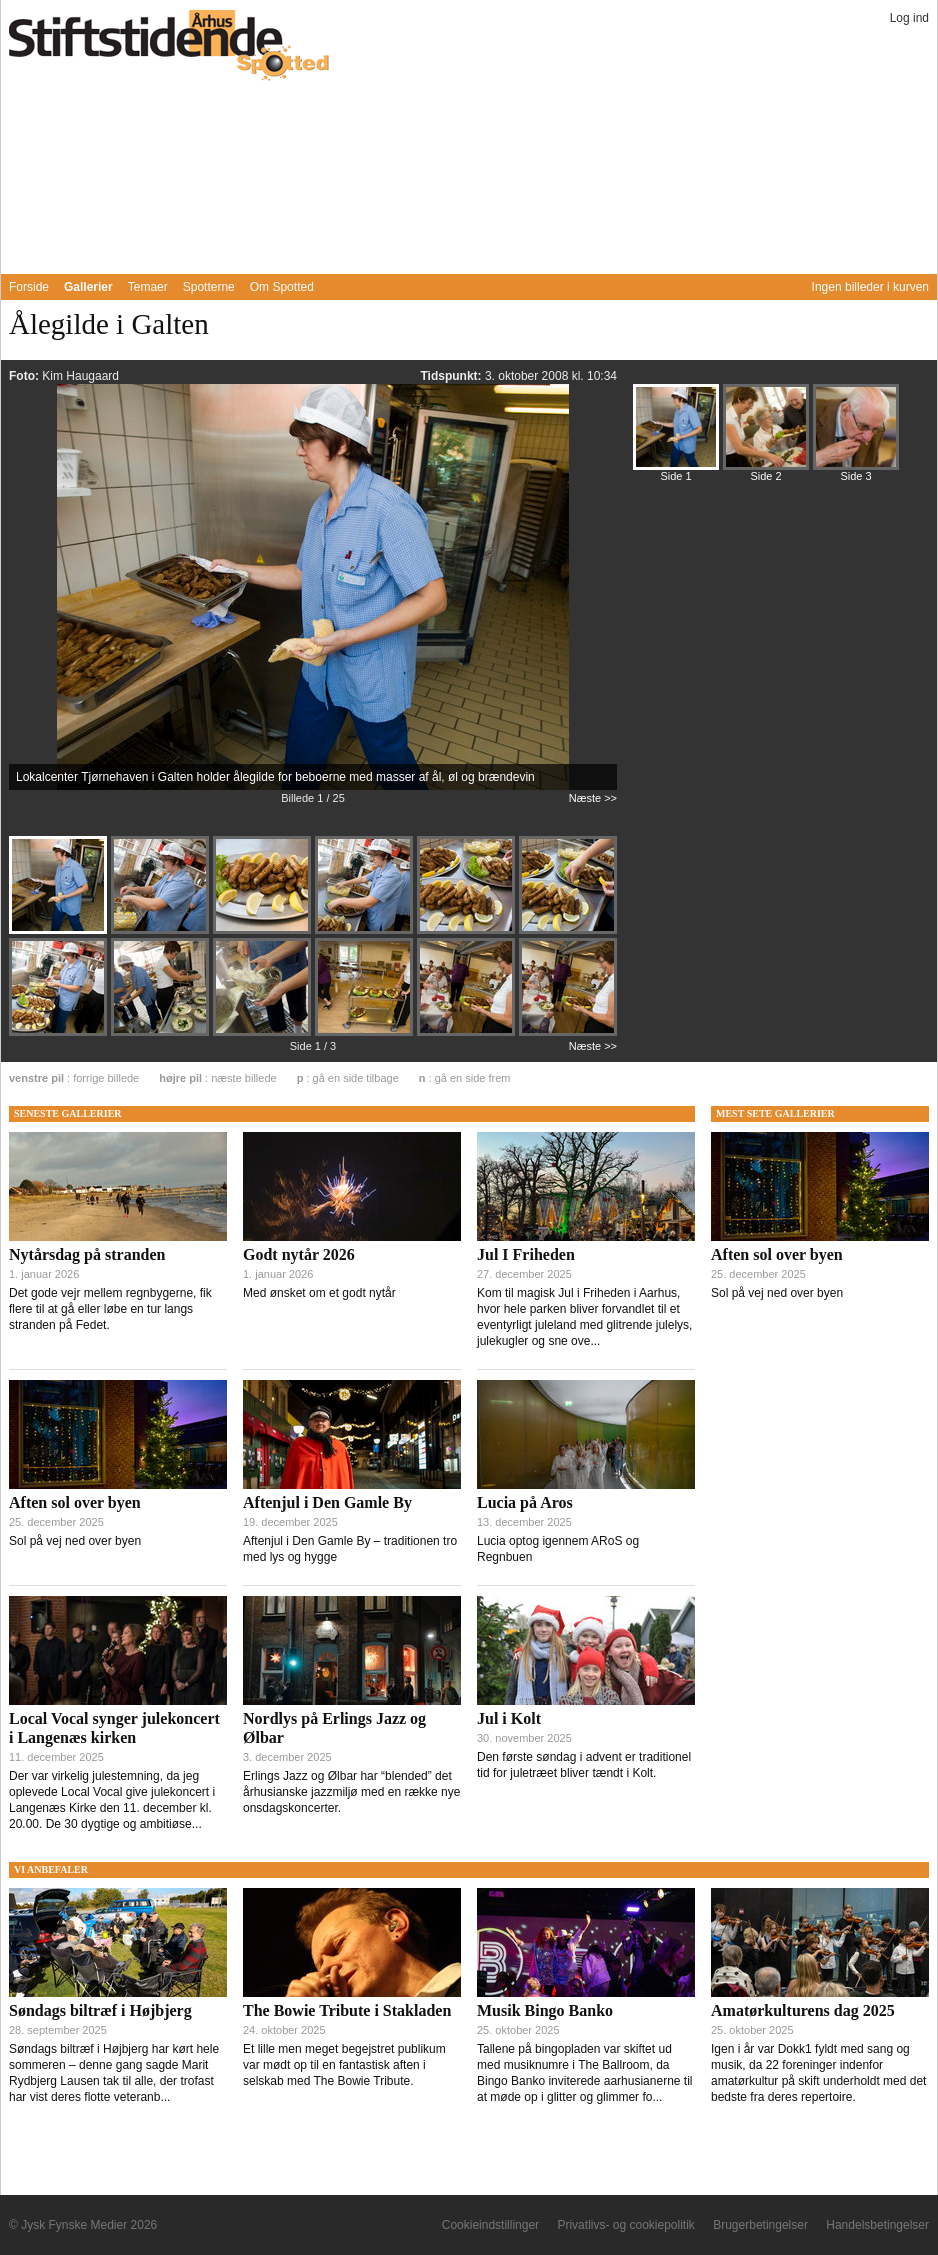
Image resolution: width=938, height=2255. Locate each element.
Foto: (25, 376)
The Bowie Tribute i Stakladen (347, 2010)
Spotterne (209, 287)
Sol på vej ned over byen (75, 1541)
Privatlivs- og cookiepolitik (625, 2225)
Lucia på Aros (525, 1502)
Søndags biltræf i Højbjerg (100, 2010)
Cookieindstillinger (490, 2225)
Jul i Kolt (509, 1718)
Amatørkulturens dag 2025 (803, 2010)
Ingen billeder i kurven (870, 287)
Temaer (148, 287)
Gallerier (88, 287)
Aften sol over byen (75, 1502)
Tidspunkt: (452, 376)
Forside (29, 287)
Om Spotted (282, 287)
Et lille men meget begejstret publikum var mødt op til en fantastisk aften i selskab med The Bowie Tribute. (344, 2065)
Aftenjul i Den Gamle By (327, 1502)
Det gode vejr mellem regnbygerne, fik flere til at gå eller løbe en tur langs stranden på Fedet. (110, 1309)
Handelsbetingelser (877, 2225)
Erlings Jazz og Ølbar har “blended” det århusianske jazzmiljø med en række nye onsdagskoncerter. (351, 1792)
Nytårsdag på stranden (87, 1254)
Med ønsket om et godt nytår (319, 1293)
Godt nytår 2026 (299, 1254)
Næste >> (593, 798)
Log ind (909, 18)
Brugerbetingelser (760, 2225)
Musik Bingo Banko (545, 2010)
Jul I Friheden (526, 1254)
